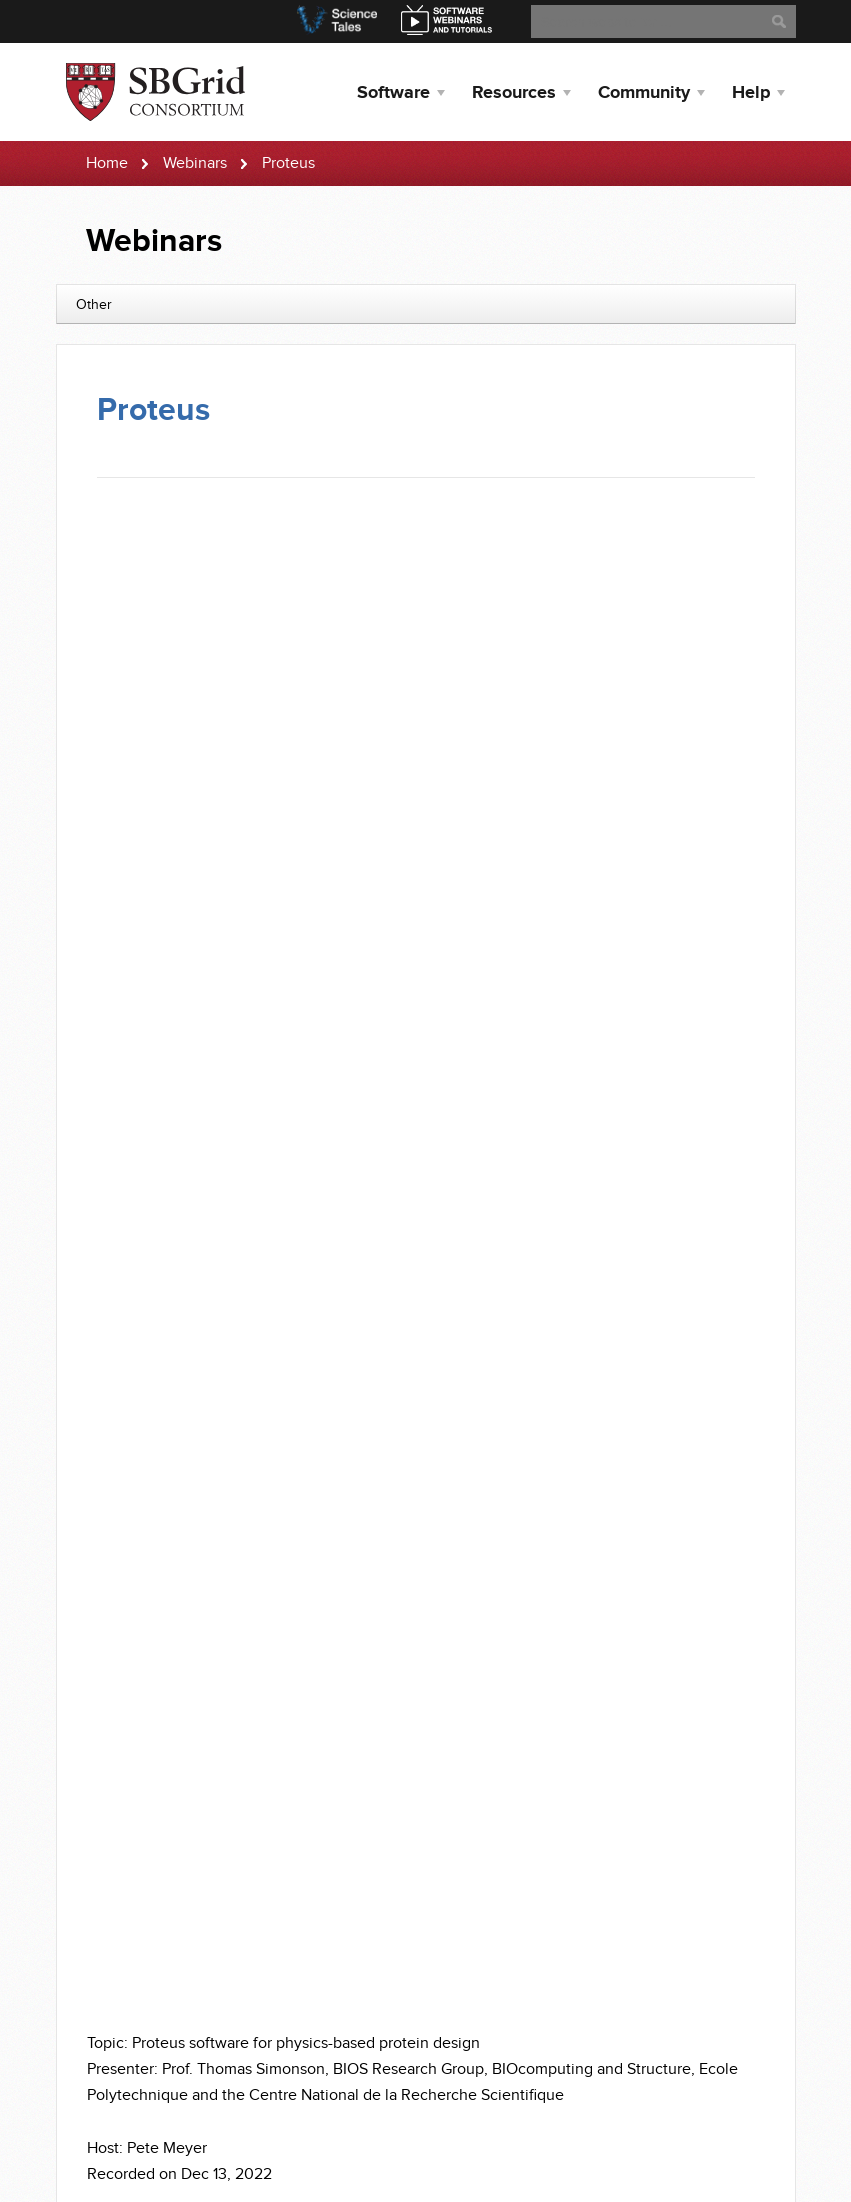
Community (644, 93)
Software (393, 93)
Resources (514, 93)
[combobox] (426, 304)
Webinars (195, 163)
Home (107, 163)
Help (751, 93)
